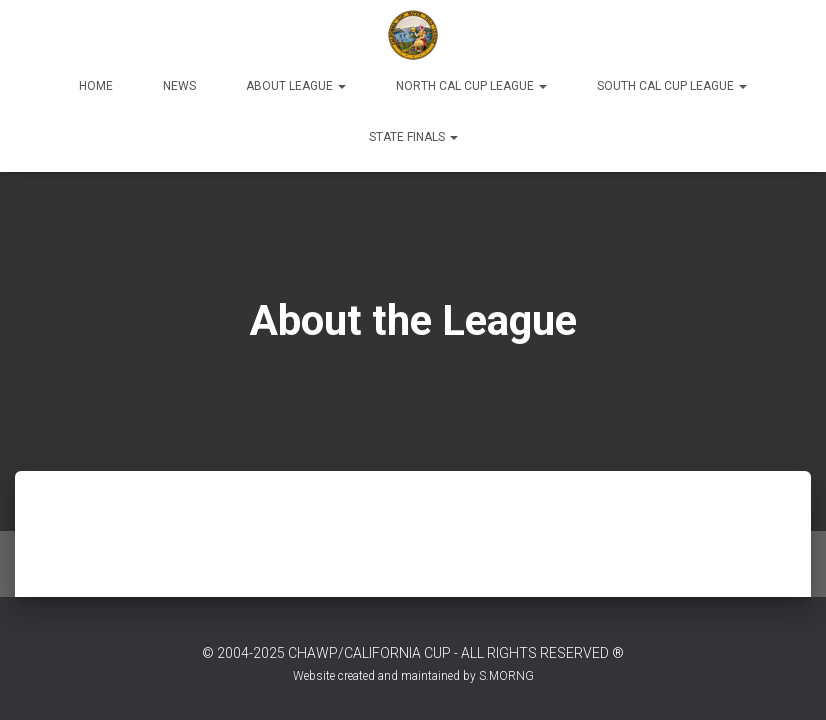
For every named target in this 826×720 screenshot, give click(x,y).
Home (96, 86)
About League (296, 86)
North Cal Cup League (471, 86)
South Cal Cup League (672, 86)
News (179, 86)
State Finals (413, 137)
